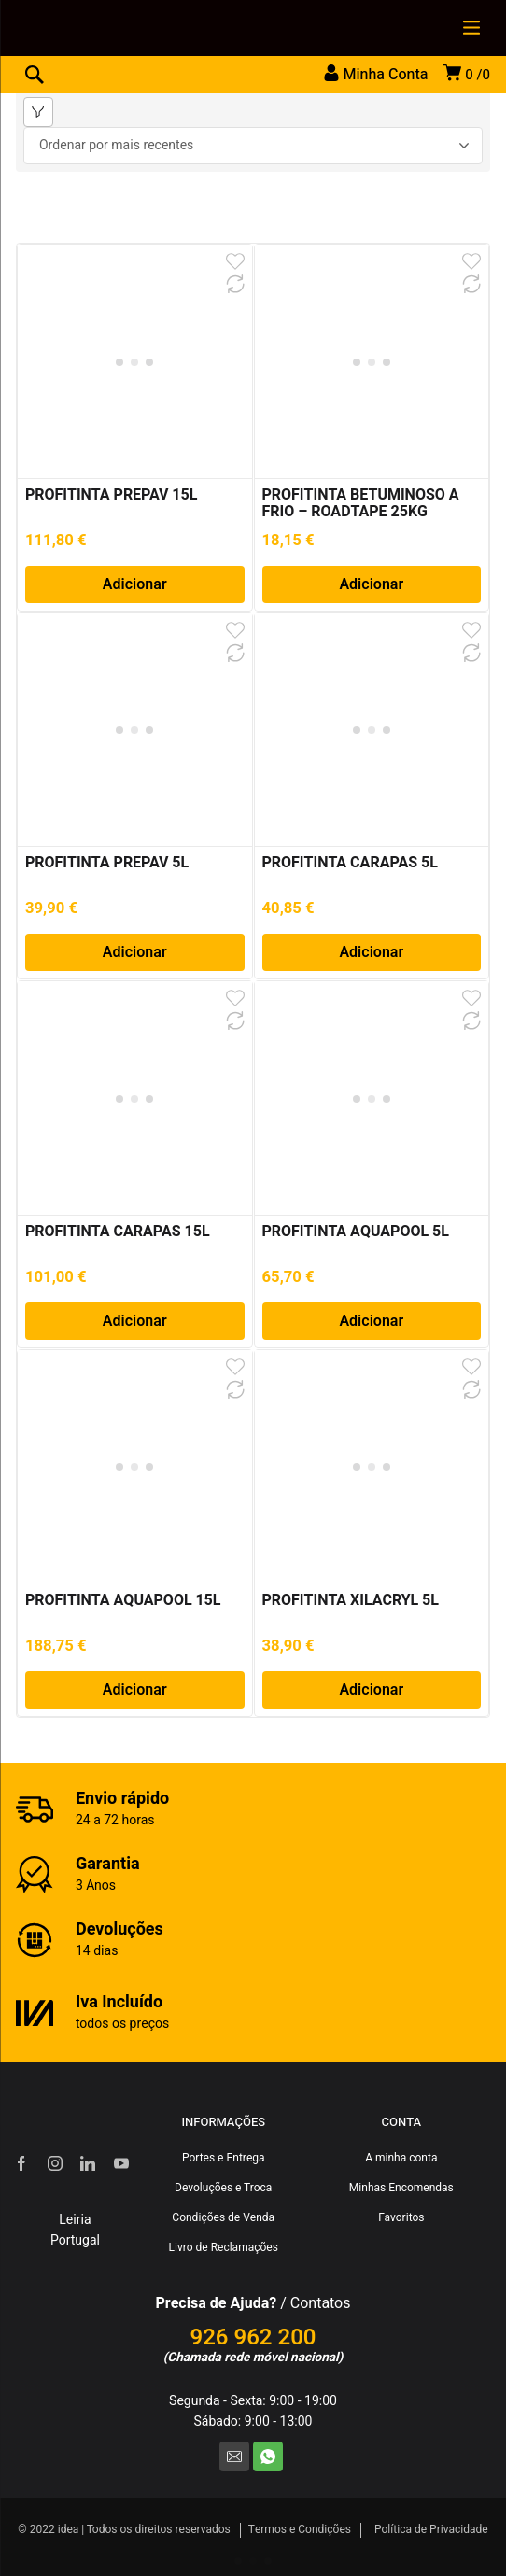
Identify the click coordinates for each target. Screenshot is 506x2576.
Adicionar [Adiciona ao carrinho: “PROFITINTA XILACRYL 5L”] (371, 1690)
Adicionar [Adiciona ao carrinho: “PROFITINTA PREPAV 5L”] (135, 952)
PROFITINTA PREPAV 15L (111, 495)
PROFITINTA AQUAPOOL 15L (123, 1600)
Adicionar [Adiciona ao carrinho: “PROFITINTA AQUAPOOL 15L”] (135, 1690)
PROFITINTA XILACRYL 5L (350, 1600)
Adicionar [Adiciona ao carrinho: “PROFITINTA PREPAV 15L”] (135, 584)
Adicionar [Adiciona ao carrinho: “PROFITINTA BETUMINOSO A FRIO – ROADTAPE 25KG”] (371, 584)
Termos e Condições (299, 2529)
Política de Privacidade (431, 2529)
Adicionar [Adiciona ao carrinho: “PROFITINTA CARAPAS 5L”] (371, 952)
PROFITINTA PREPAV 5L (107, 863)
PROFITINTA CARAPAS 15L (117, 1231)
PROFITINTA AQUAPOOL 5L (355, 1231)
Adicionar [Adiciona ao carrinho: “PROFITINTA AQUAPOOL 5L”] (371, 1321)
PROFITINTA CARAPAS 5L (350, 863)
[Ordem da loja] (253, 145)
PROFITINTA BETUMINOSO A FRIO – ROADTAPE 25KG (360, 503)
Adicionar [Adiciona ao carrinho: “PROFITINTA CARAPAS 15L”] (135, 1321)
